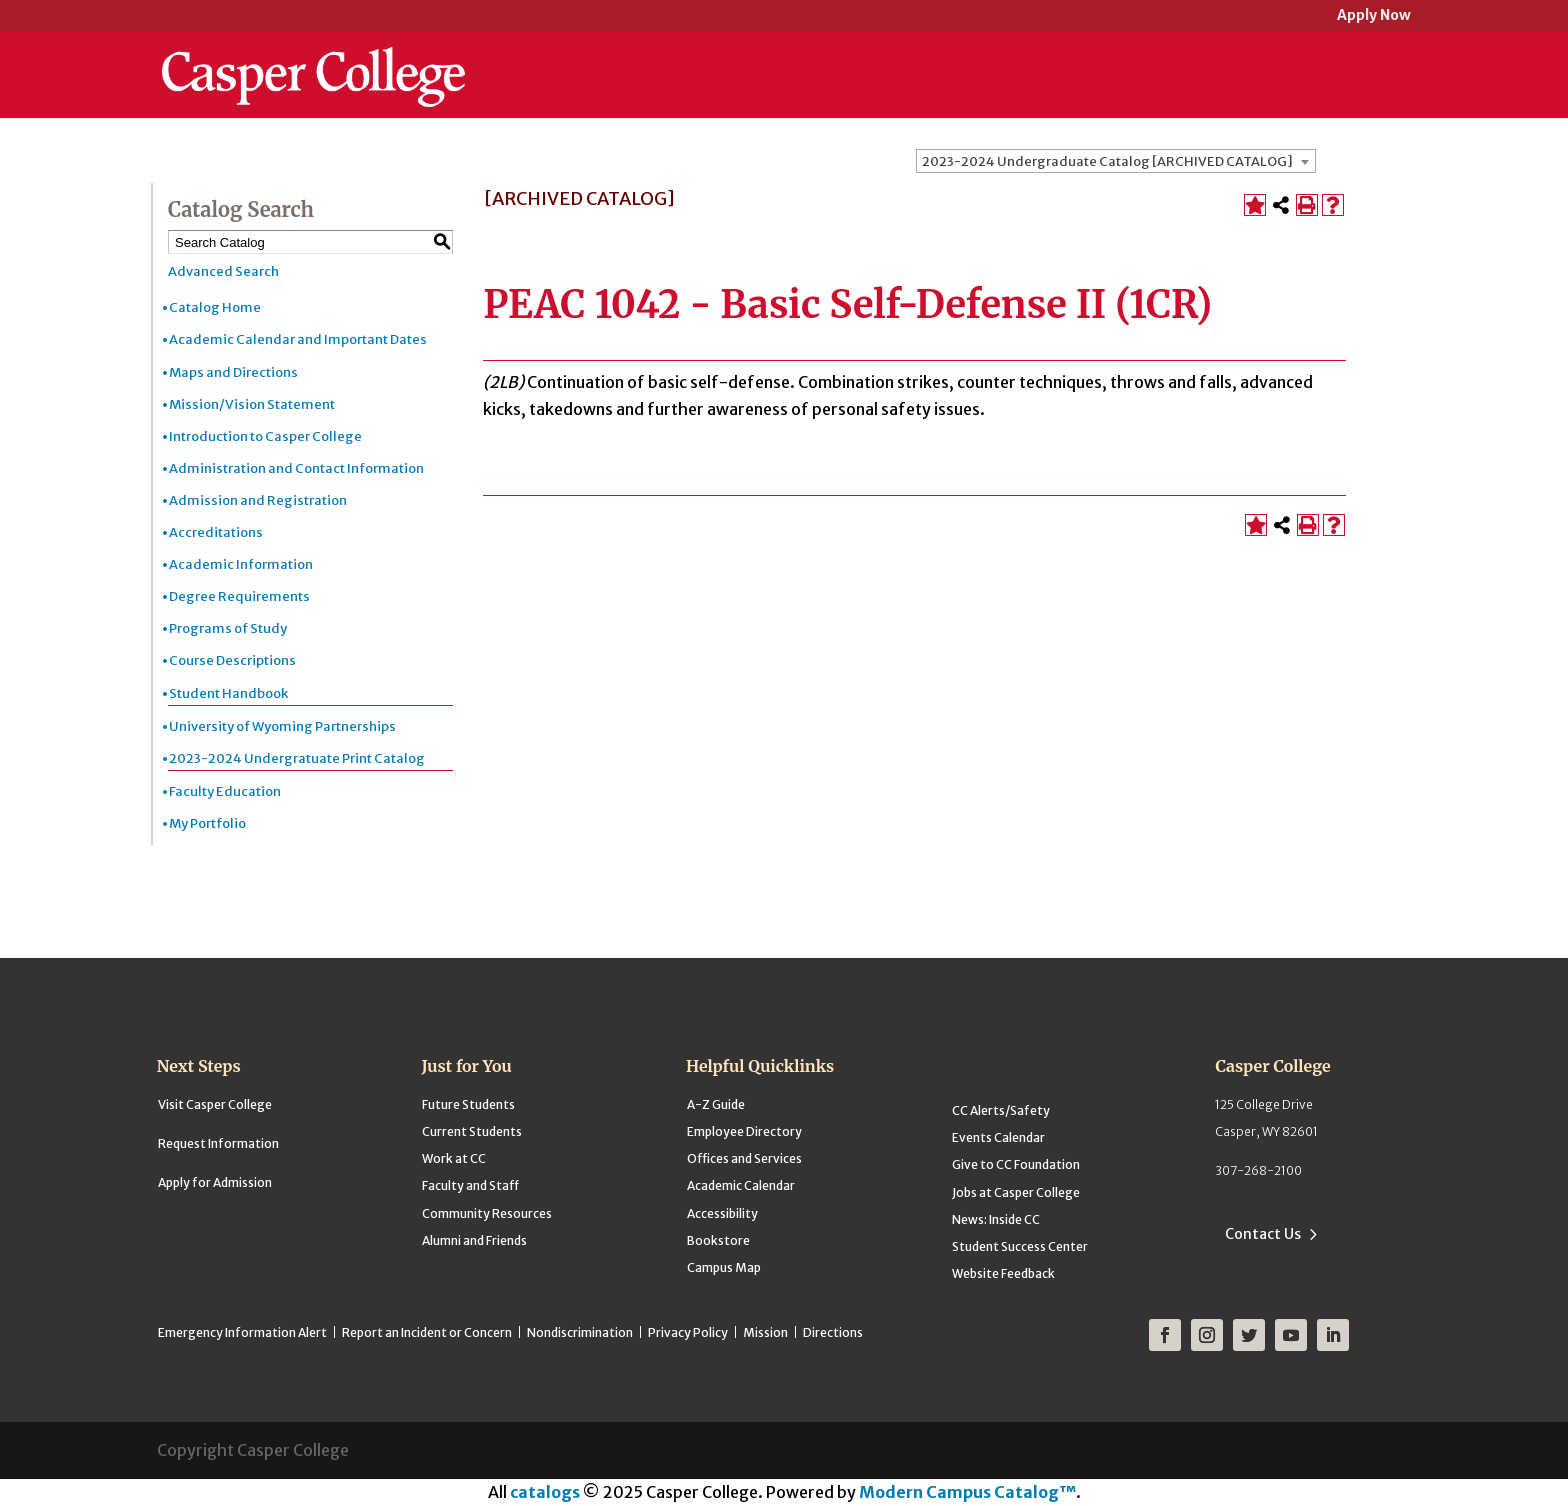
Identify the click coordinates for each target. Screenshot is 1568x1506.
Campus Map (724, 1267)
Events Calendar (998, 1137)
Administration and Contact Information (296, 468)
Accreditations (216, 532)
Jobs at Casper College (1016, 1192)
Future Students (468, 1104)
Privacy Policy (688, 1332)
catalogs (545, 1492)
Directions (833, 1332)
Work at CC (454, 1158)
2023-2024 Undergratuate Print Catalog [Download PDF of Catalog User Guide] (297, 758)
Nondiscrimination (580, 1332)
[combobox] (1116, 161)
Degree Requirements (239, 596)
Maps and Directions (233, 372)
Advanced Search (223, 271)
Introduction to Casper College (265, 436)
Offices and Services (744, 1158)
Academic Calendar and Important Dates (298, 339)
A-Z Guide (716, 1104)
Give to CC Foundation (1016, 1164)
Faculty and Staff (470, 1185)
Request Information (218, 1143)
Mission (765, 1332)
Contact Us (1263, 1234)
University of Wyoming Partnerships (282, 726)
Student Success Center (1020, 1246)
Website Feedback (1003, 1273)
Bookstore (718, 1240)
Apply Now (1374, 16)
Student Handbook (228, 693)
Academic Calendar (741, 1185)
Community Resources (487, 1213)
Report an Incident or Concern (427, 1332)
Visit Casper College (215, 1104)
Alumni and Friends (474, 1240)
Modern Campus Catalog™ (967, 1492)
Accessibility (722, 1213)
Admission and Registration (258, 500)
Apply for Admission (215, 1182)
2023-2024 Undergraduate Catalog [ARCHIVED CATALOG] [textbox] (1107, 161)
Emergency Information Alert (242, 1332)
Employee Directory (744, 1131)
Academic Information (241, 564)
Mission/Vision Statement (252, 404)
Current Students (472, 1131)
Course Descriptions (232, 660)
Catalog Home (215, 307)
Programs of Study (228, 628)
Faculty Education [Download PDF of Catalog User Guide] (225, 791)
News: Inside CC (996, 1219)
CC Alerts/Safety (1001, 1110)
